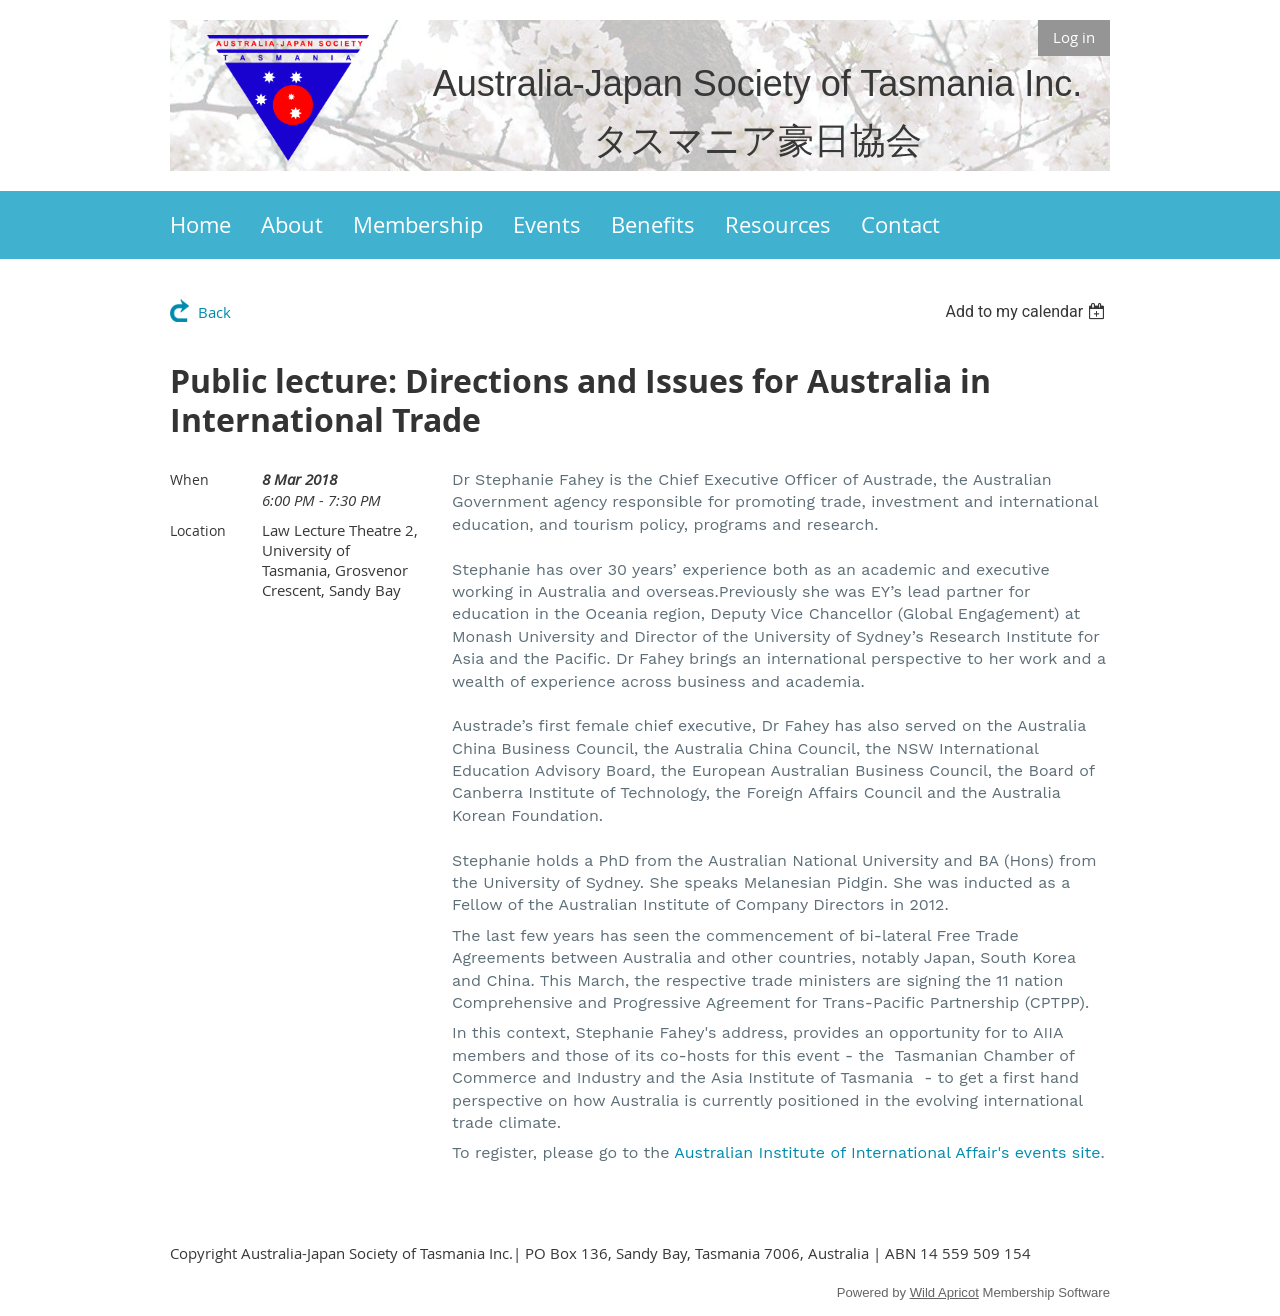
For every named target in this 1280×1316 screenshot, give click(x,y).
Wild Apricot (944, 1292)
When (189, 479)
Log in (1074, 37)
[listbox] (1027, 311)
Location (198, 530)
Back (214, 312)
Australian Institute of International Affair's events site (887, 1152)
